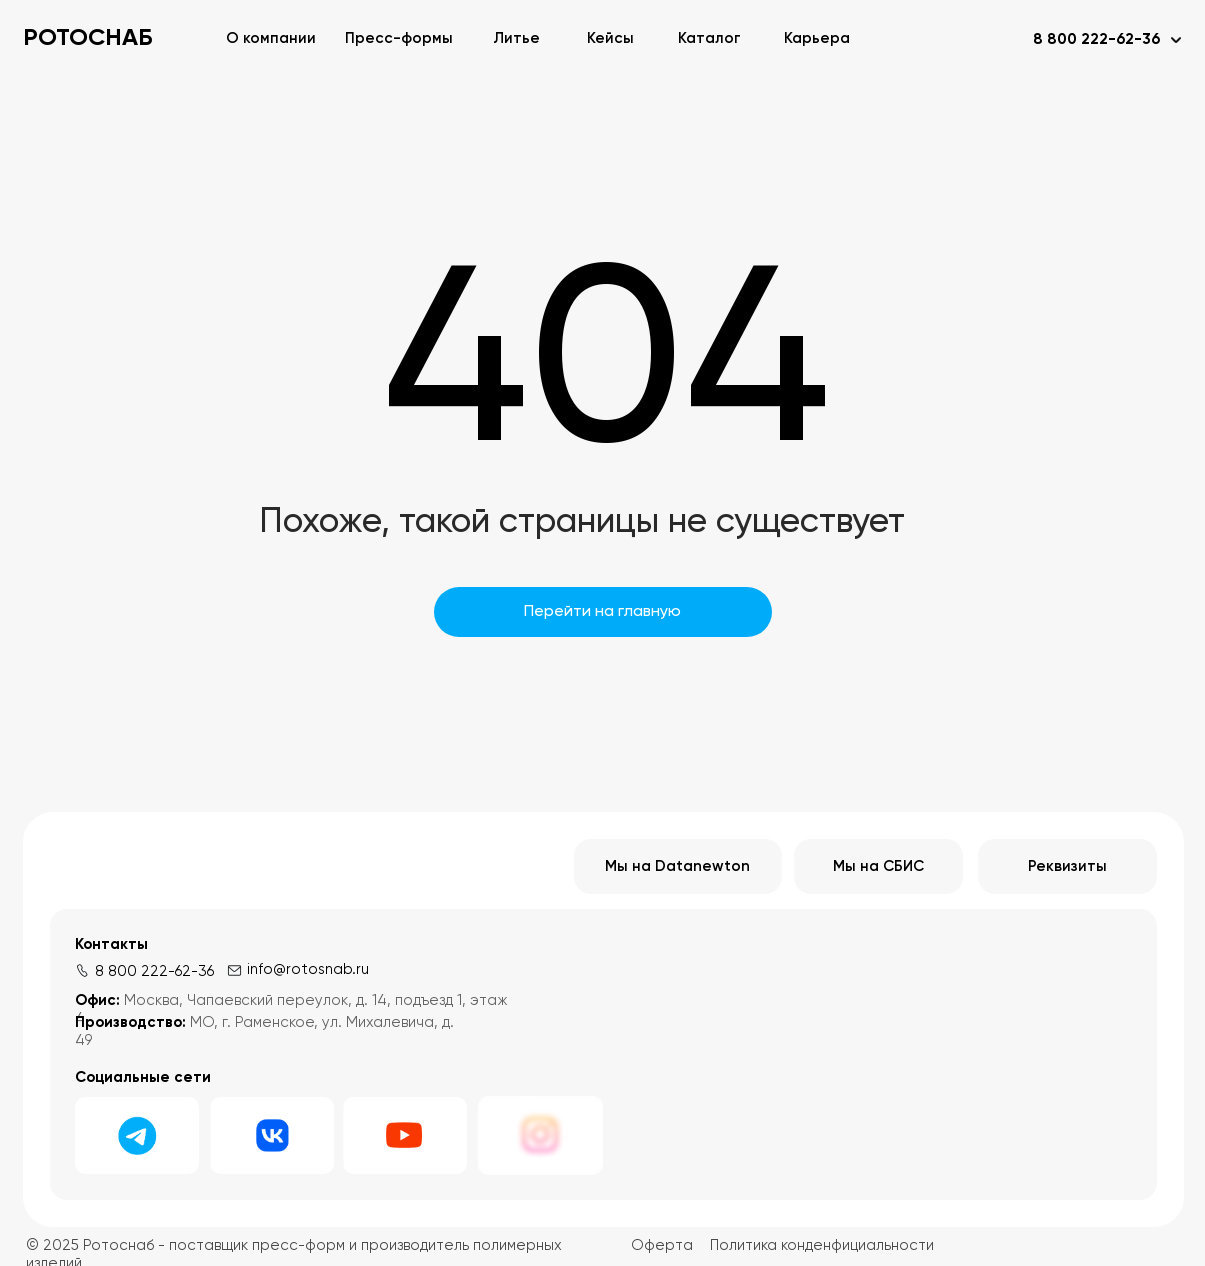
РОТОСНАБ (88, 38)
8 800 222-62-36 (154, 971)
